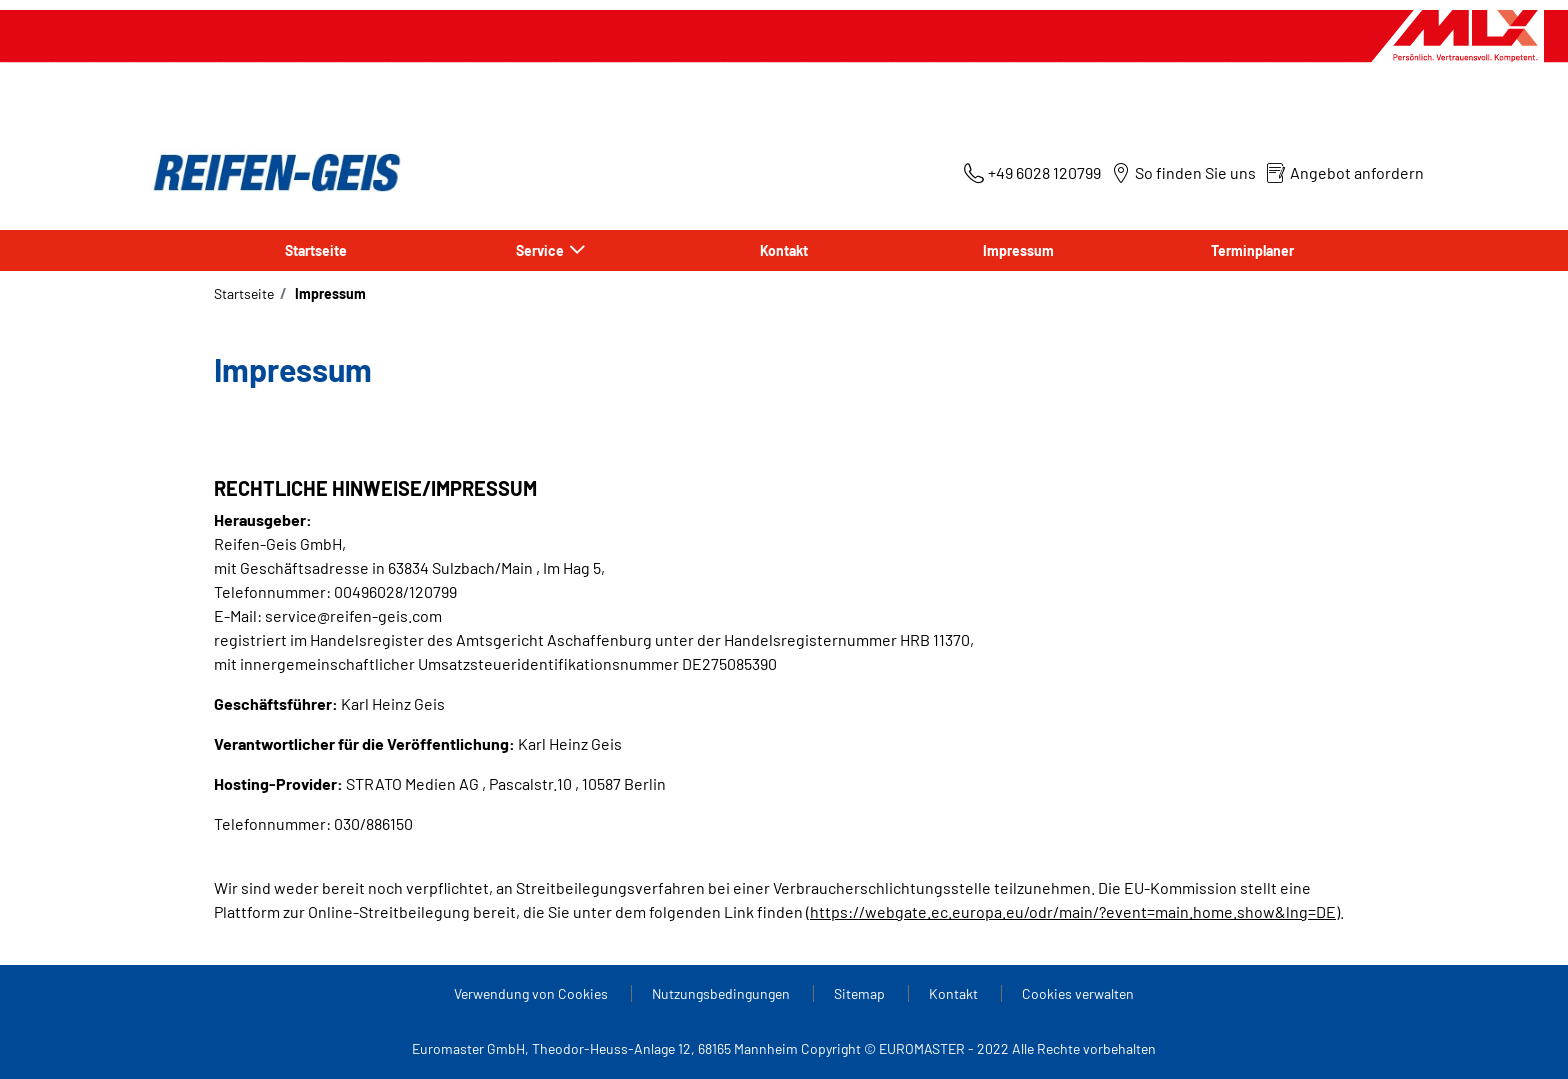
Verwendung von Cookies (532, 993)
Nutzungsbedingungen (722, 993)
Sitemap (861, 993)
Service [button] (541, 250)
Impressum (1018, 250)
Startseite (316, 250)
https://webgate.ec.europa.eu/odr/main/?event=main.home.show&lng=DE (1073, 911)
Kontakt (784, 250)
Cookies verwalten (1078, 993)
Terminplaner (1252, 250)
